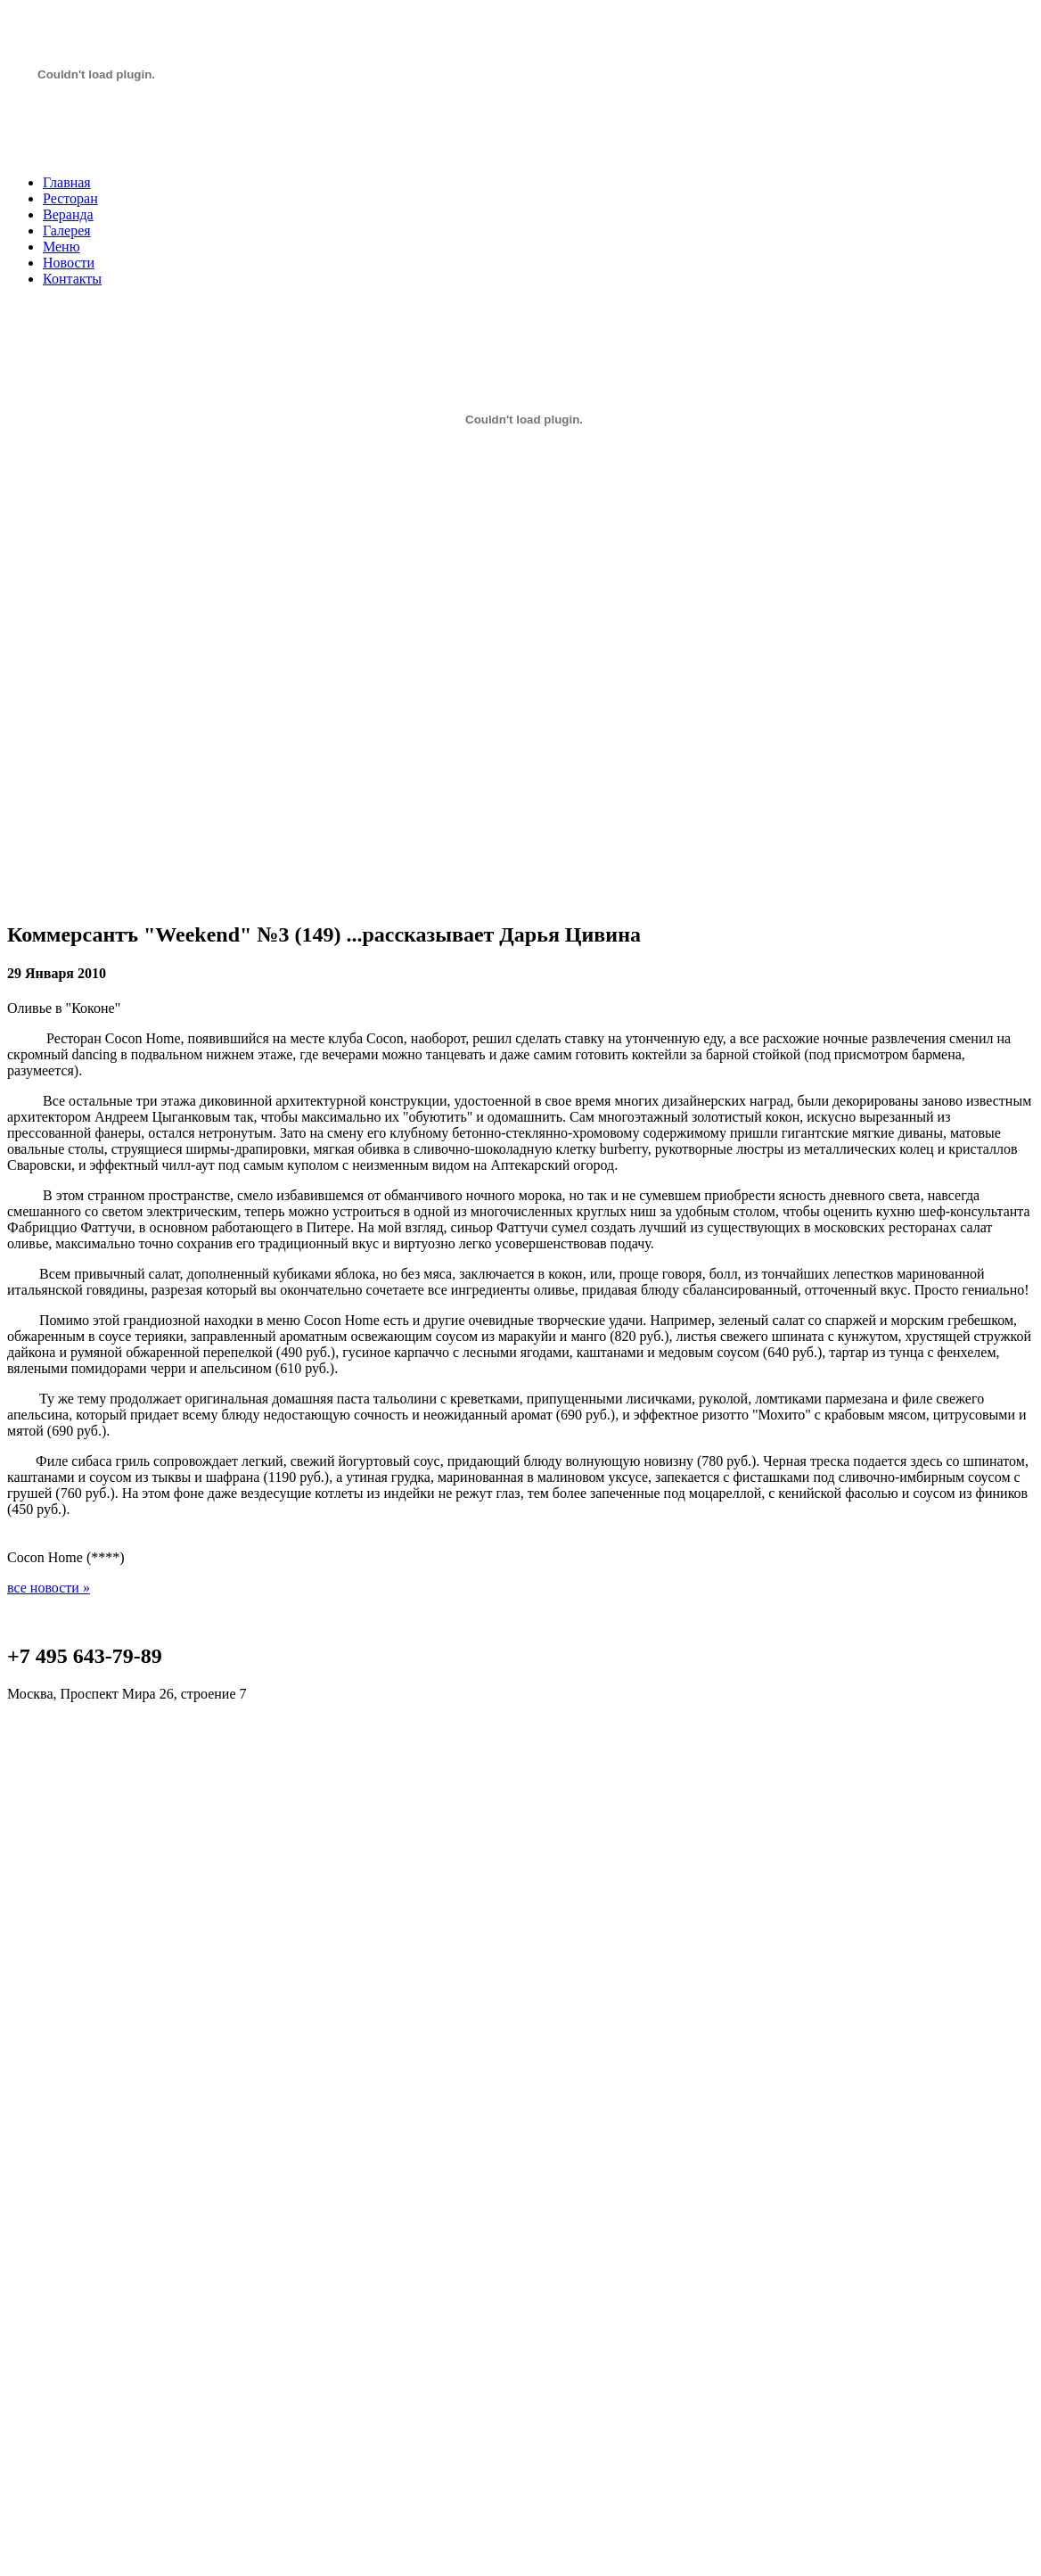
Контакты (72, 278)
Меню (61, 246)
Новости (68, 262)
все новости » (48, 1587)
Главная (67, 182)
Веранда (68, 214)
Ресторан (70, 198)
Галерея (67, 230)
